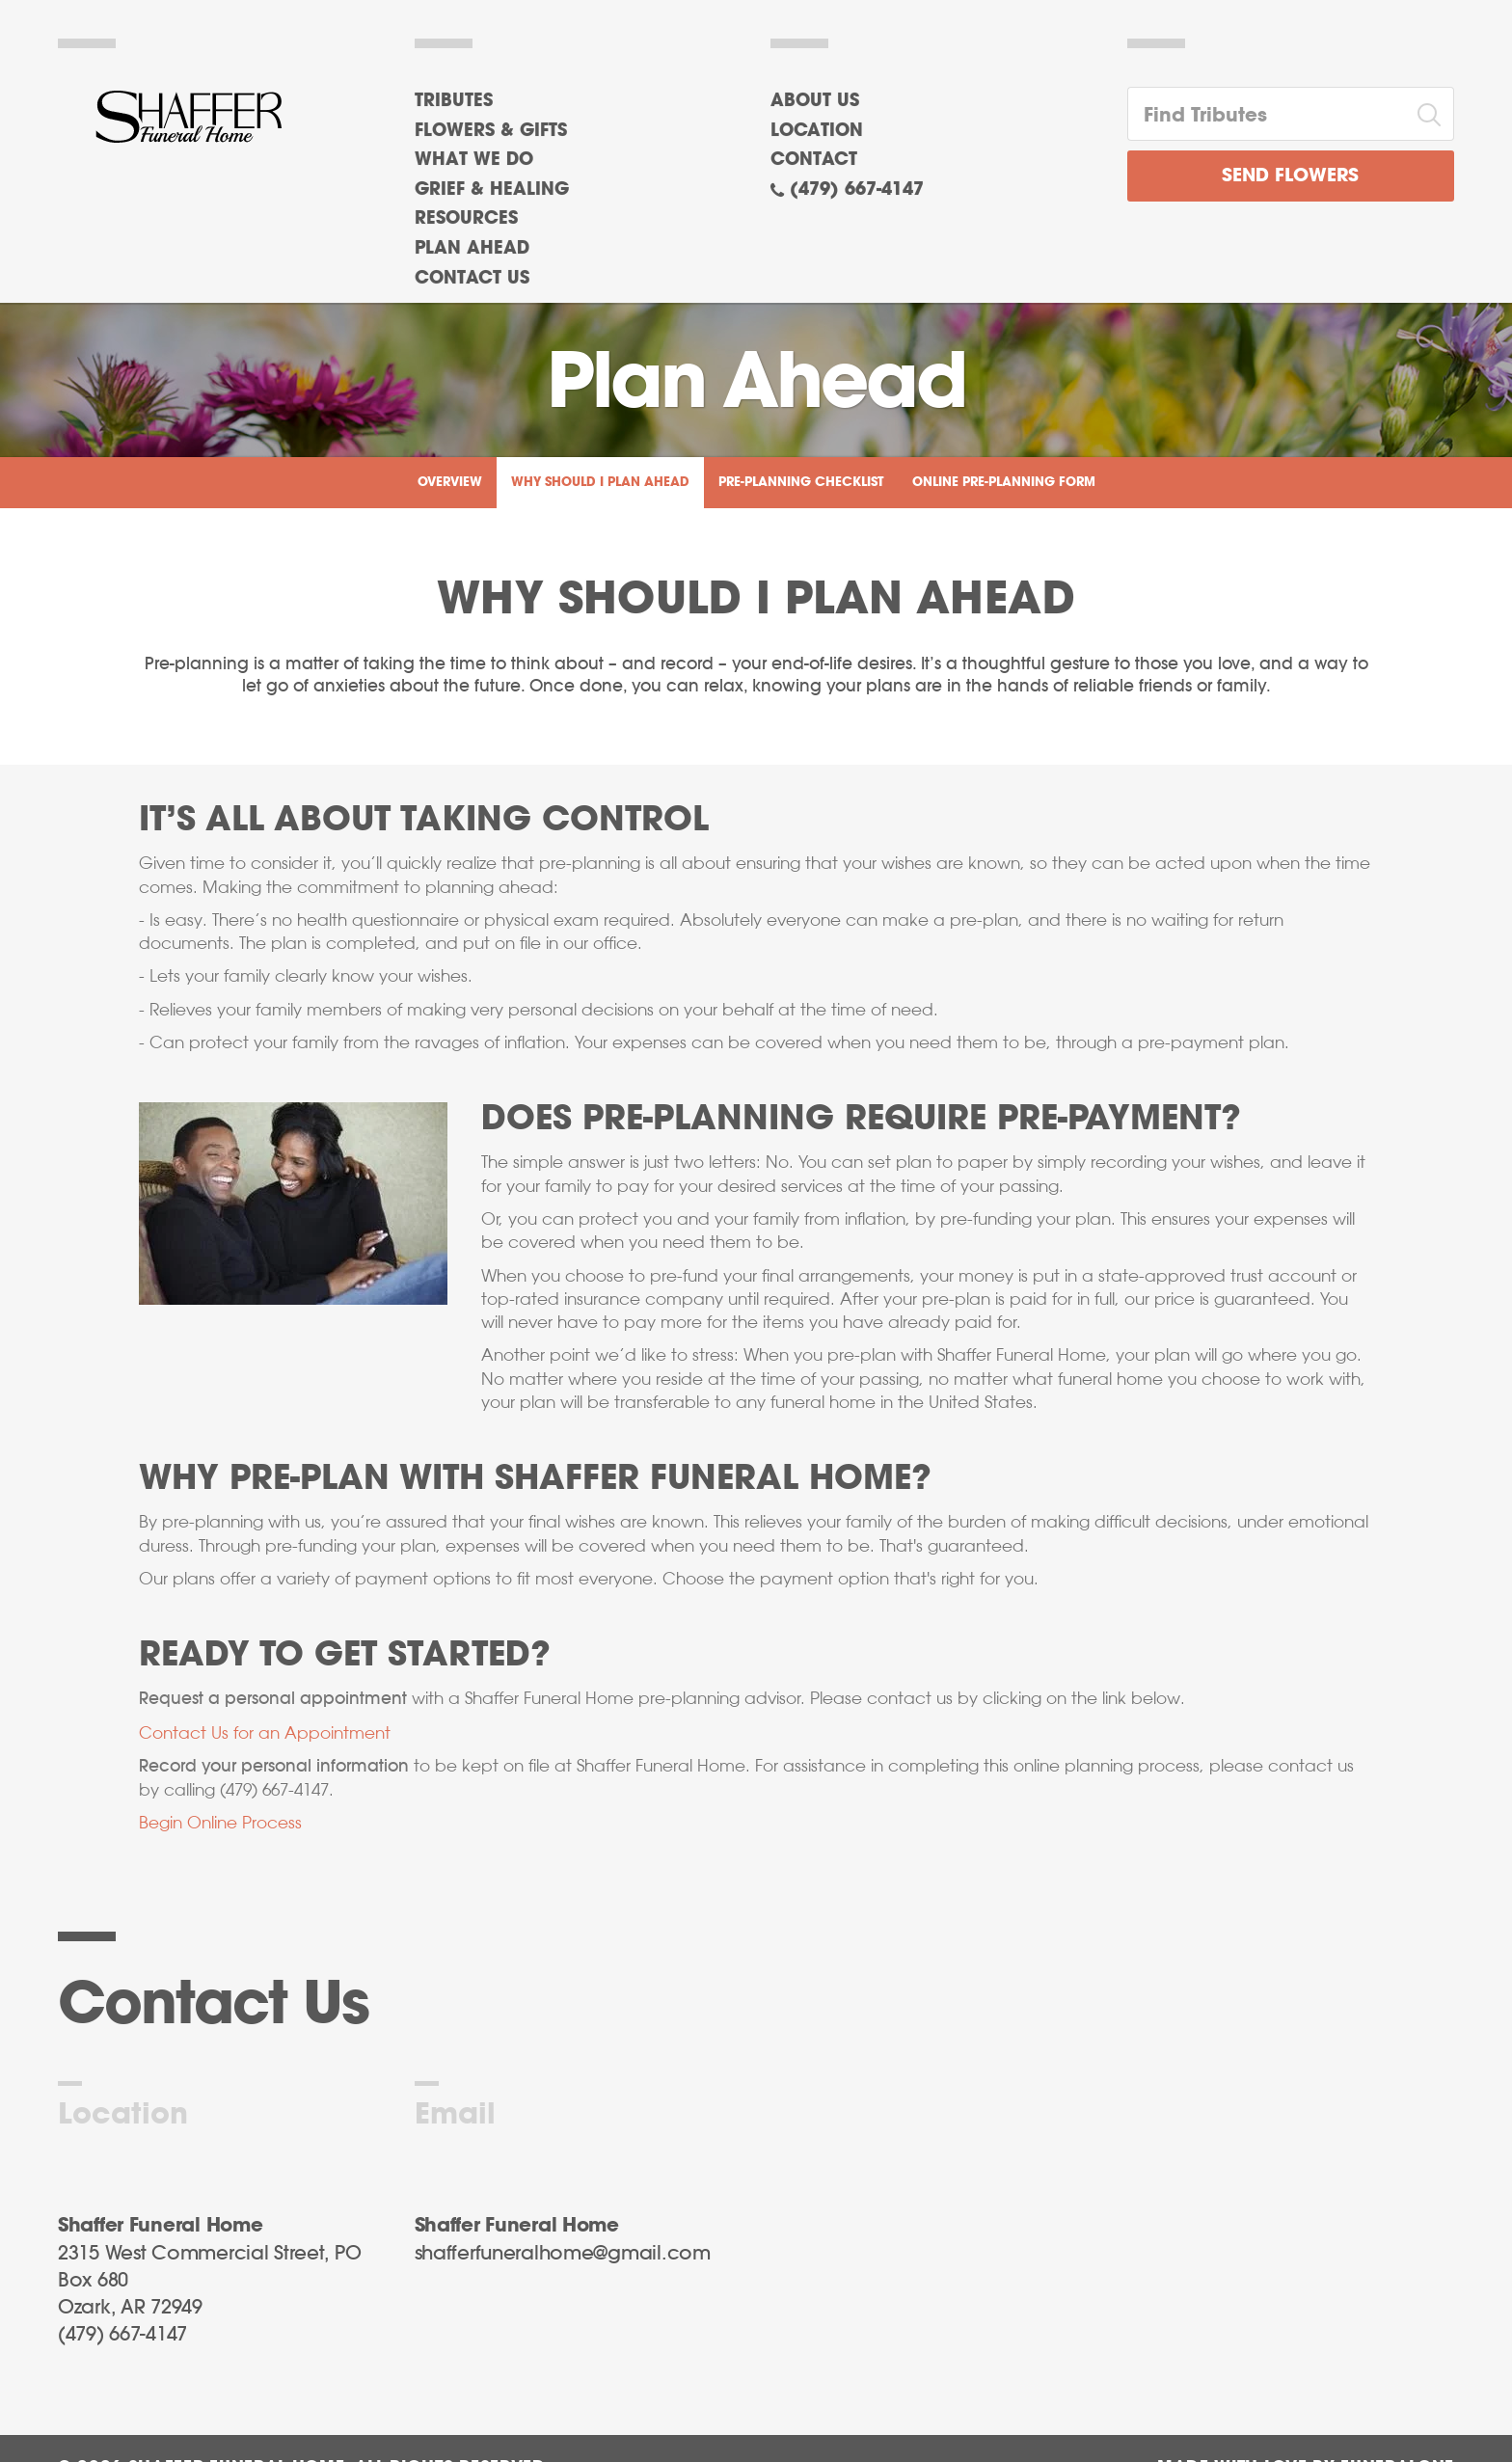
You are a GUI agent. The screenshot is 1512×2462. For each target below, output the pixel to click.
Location (816, 131)
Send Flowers (1290, 176)
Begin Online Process (220, 1822)
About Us (814, 101)
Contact (813, 160)
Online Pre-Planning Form (1003, 482)
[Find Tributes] (1267, 114)
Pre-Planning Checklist (800, 482)
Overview (450, 482)
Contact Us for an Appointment (265, 1733)
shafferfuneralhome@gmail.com (563, 2253)
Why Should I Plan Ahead (600, 482)
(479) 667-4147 (857, 190)
